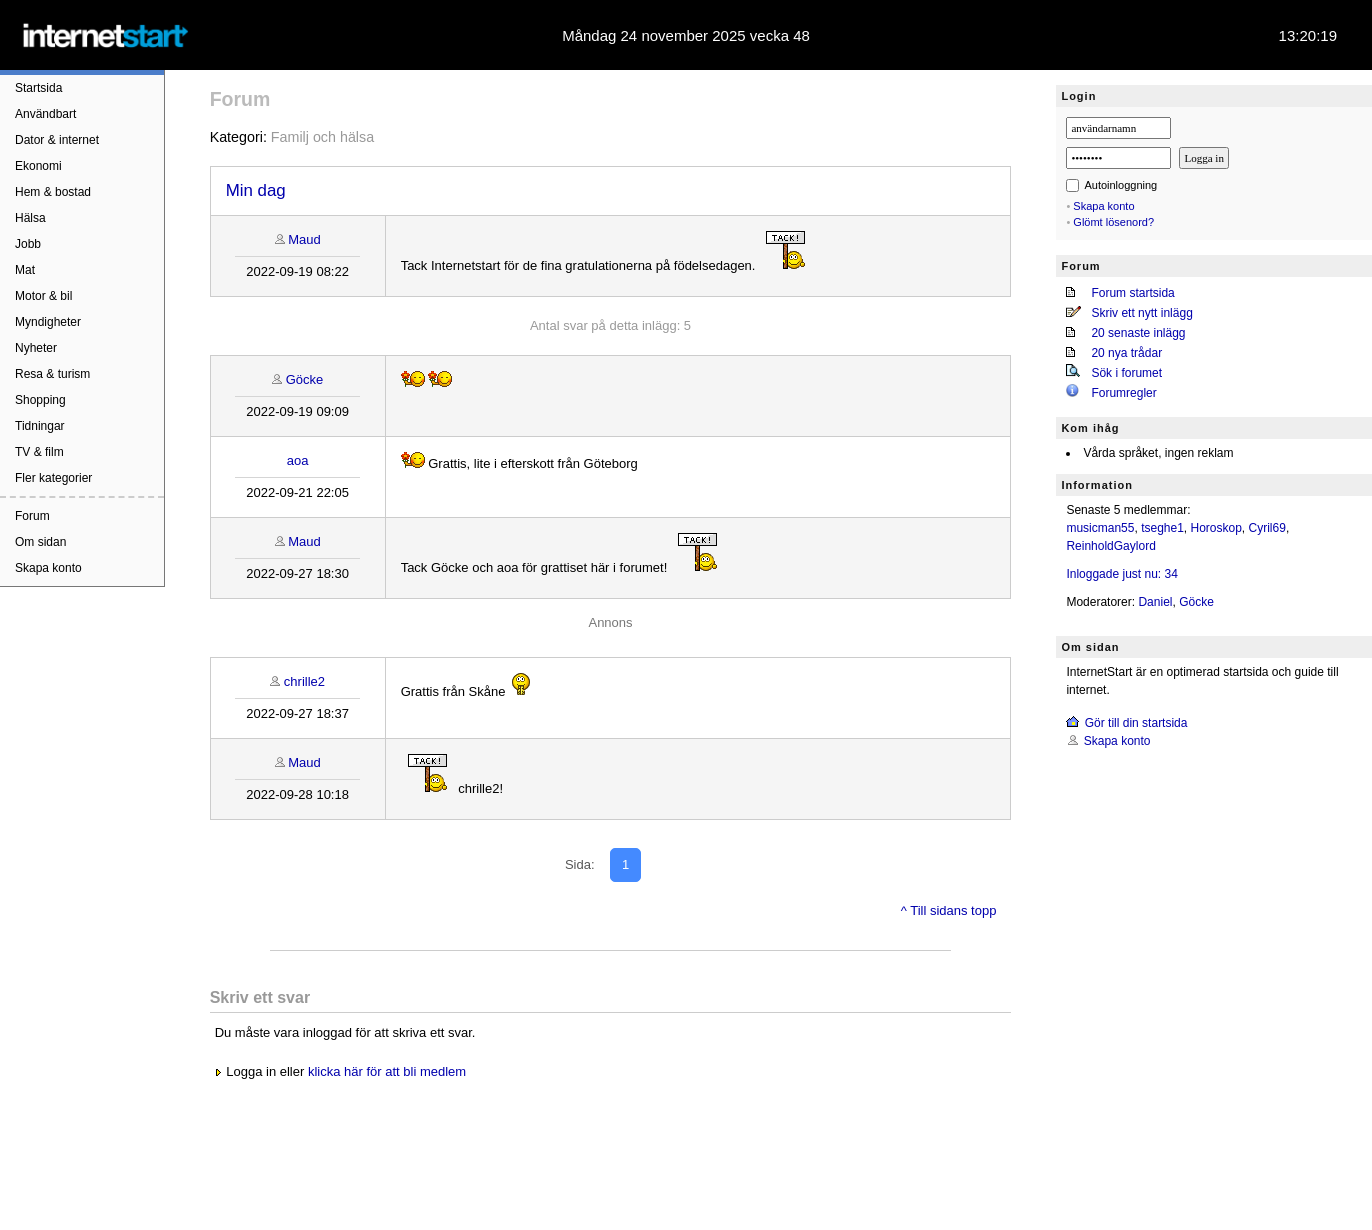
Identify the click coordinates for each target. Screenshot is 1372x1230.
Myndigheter (48, 322)
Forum (32, 516)
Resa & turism (52, 374)
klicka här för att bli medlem (387, 1071)
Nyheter (36, 348)
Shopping (40, 400)
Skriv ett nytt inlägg (1141, 313)
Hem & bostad (53, 192)
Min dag (256, 190)
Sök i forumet (1126, 373)
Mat (25, 270)
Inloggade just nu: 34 (1121, 574)
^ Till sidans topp (949, 910)
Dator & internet (57, 140)
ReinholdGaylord (1110, 546)
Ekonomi (38, 166)
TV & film (39, 452)
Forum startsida (1132, 293)
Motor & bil (43, 296)
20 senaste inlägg (1138, 333)
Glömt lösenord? (1113, 222)
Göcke (305, 379)
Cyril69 (1267, 528)
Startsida (38, 88)
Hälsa (30, 218)
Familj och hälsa (322, 137)
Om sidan (40, 542)
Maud (304, 239)
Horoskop (1216, 528)
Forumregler (1123, 393)
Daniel (1155, 602)
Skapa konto (48, 568)
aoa (298, 460)
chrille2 (304, 681)
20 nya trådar (1126, 353)
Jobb (28, 244)
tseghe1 (1162, 528)
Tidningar (40, 426)
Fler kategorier (53, 478)
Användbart (45, 114)
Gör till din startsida (1136, 723)
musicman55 (1100, 528)
